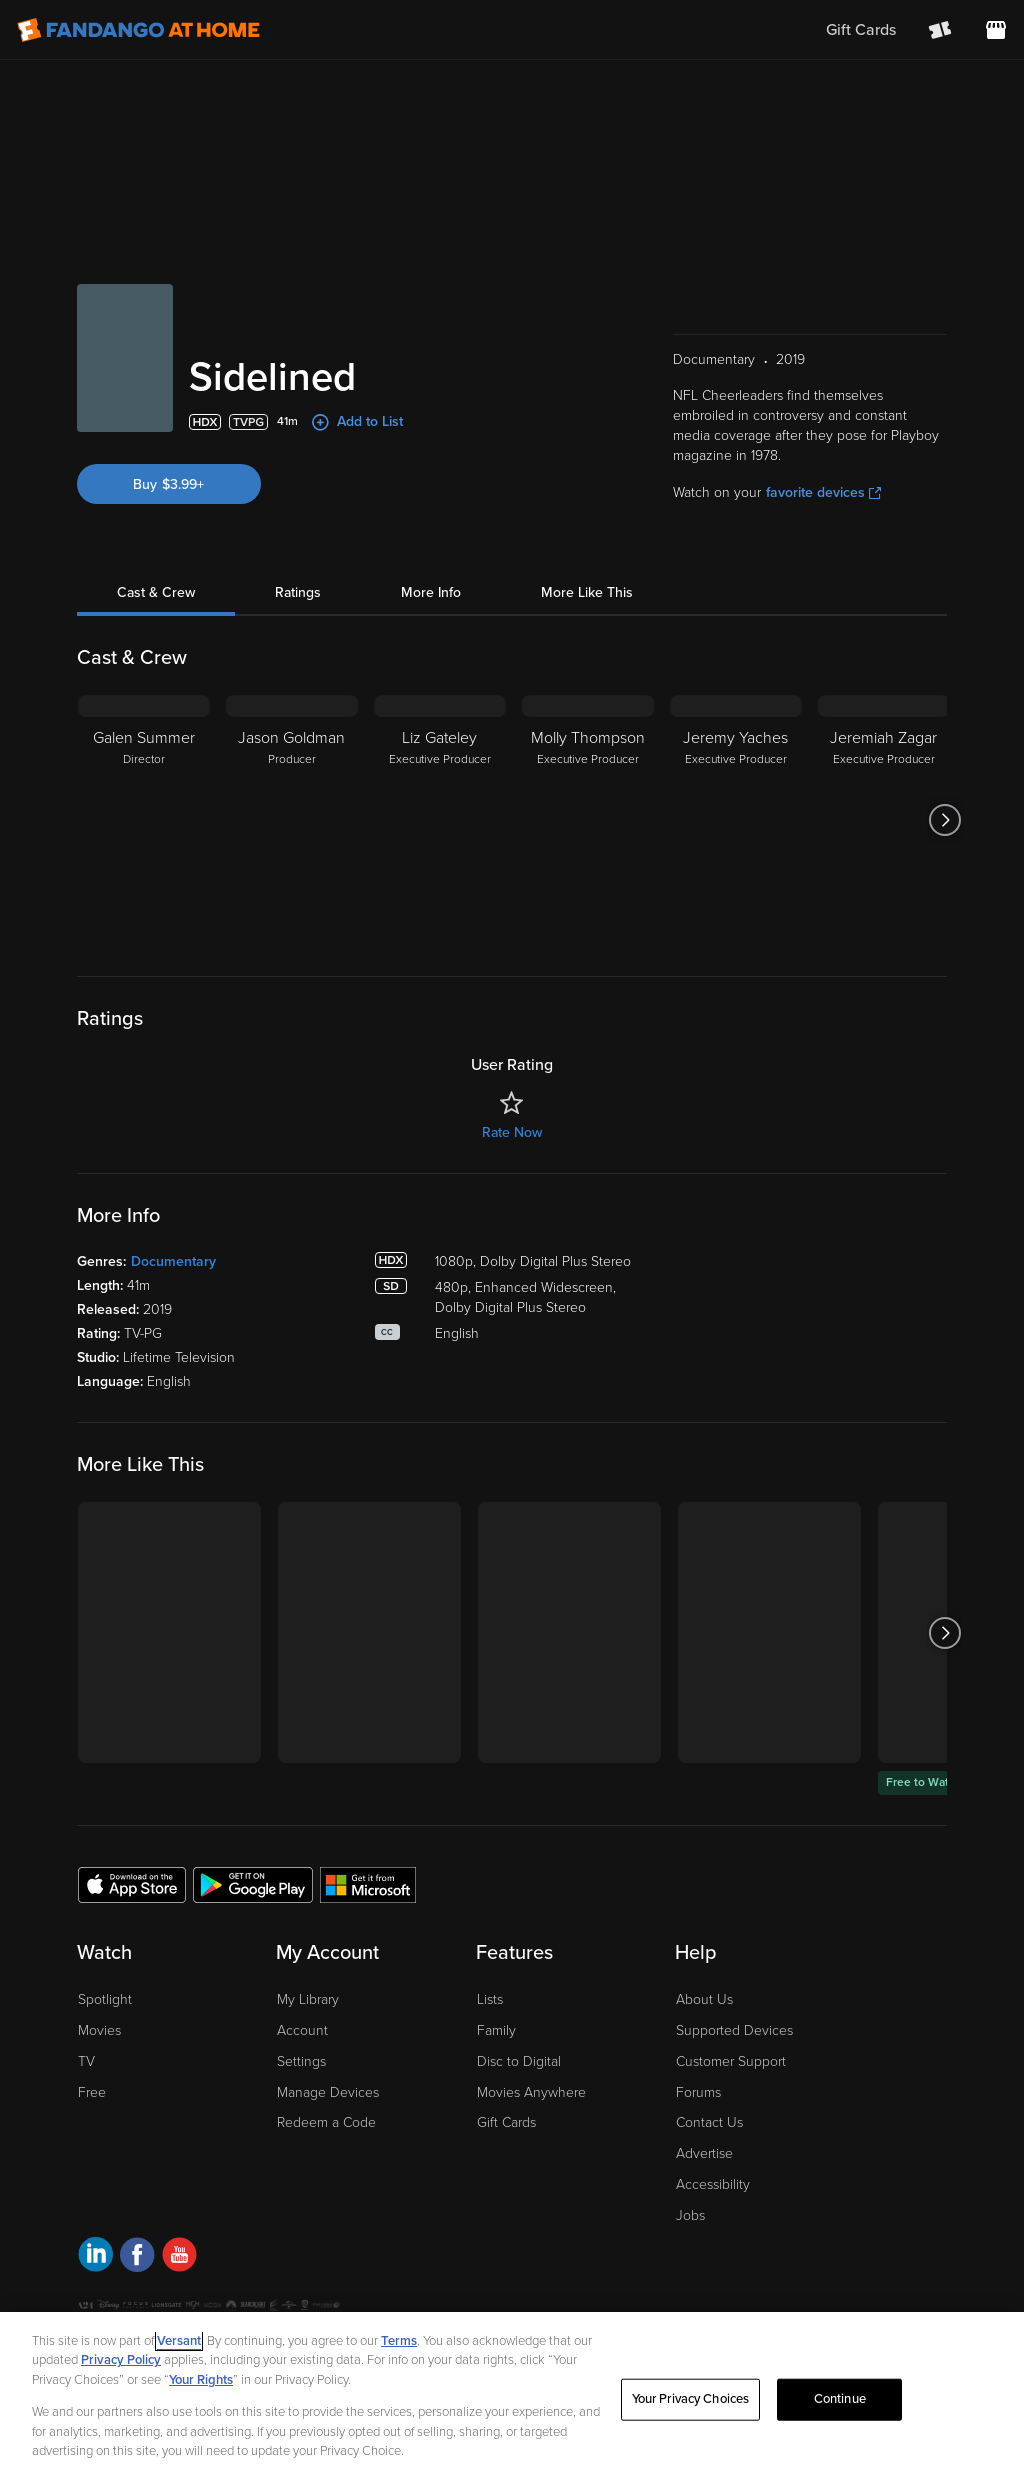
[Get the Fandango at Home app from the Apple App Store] (132, 1884)
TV (86, 2061)
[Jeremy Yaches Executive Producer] (736, 820)
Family (496, 2030)
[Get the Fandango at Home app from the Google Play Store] (253, 1884)
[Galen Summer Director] (144, 820)
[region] (512, 2398)
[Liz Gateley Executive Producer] (440, 820)
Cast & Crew (156, 592)
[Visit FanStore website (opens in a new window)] (996, 30)
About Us (704, 1999)
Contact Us (709, 2122)
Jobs (690, 2215)
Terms (399, 2341)
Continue (840, 2399)
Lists (490, 1999)
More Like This (587, 592)
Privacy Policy (121, 2360)
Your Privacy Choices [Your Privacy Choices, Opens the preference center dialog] (691, 2399)
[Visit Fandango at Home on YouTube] (179, 2257)
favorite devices (823, 492)
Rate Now (512, 1132)
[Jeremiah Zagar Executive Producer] (884, 820)
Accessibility (713, 2184)
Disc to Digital (519, 2061)
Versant (179, 2341)
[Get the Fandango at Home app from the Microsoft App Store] (368, 1884)
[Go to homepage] (138, 30)
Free (92, 2092)
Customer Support (731, 2061)
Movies (99, 2030)
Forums (698, 2092)
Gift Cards (506, 2122)
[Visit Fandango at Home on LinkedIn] (95, 2257)
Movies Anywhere (531, 2092)
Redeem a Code (326, 2122)
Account (302, 2030)
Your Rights (201, 2380)
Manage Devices (328, 2092)
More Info (431, 592)
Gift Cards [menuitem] (861, 30)
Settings (301, 2061)
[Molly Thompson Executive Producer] (588, 820)
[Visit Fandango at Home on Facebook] (137, 2257)
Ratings (298, 592)
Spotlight (105, 1999)
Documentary (173, 1261)
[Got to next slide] (944, 820)
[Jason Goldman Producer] (292, 820)
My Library (308, 1999)
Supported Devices (734, 2030)
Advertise (704, 2153)
